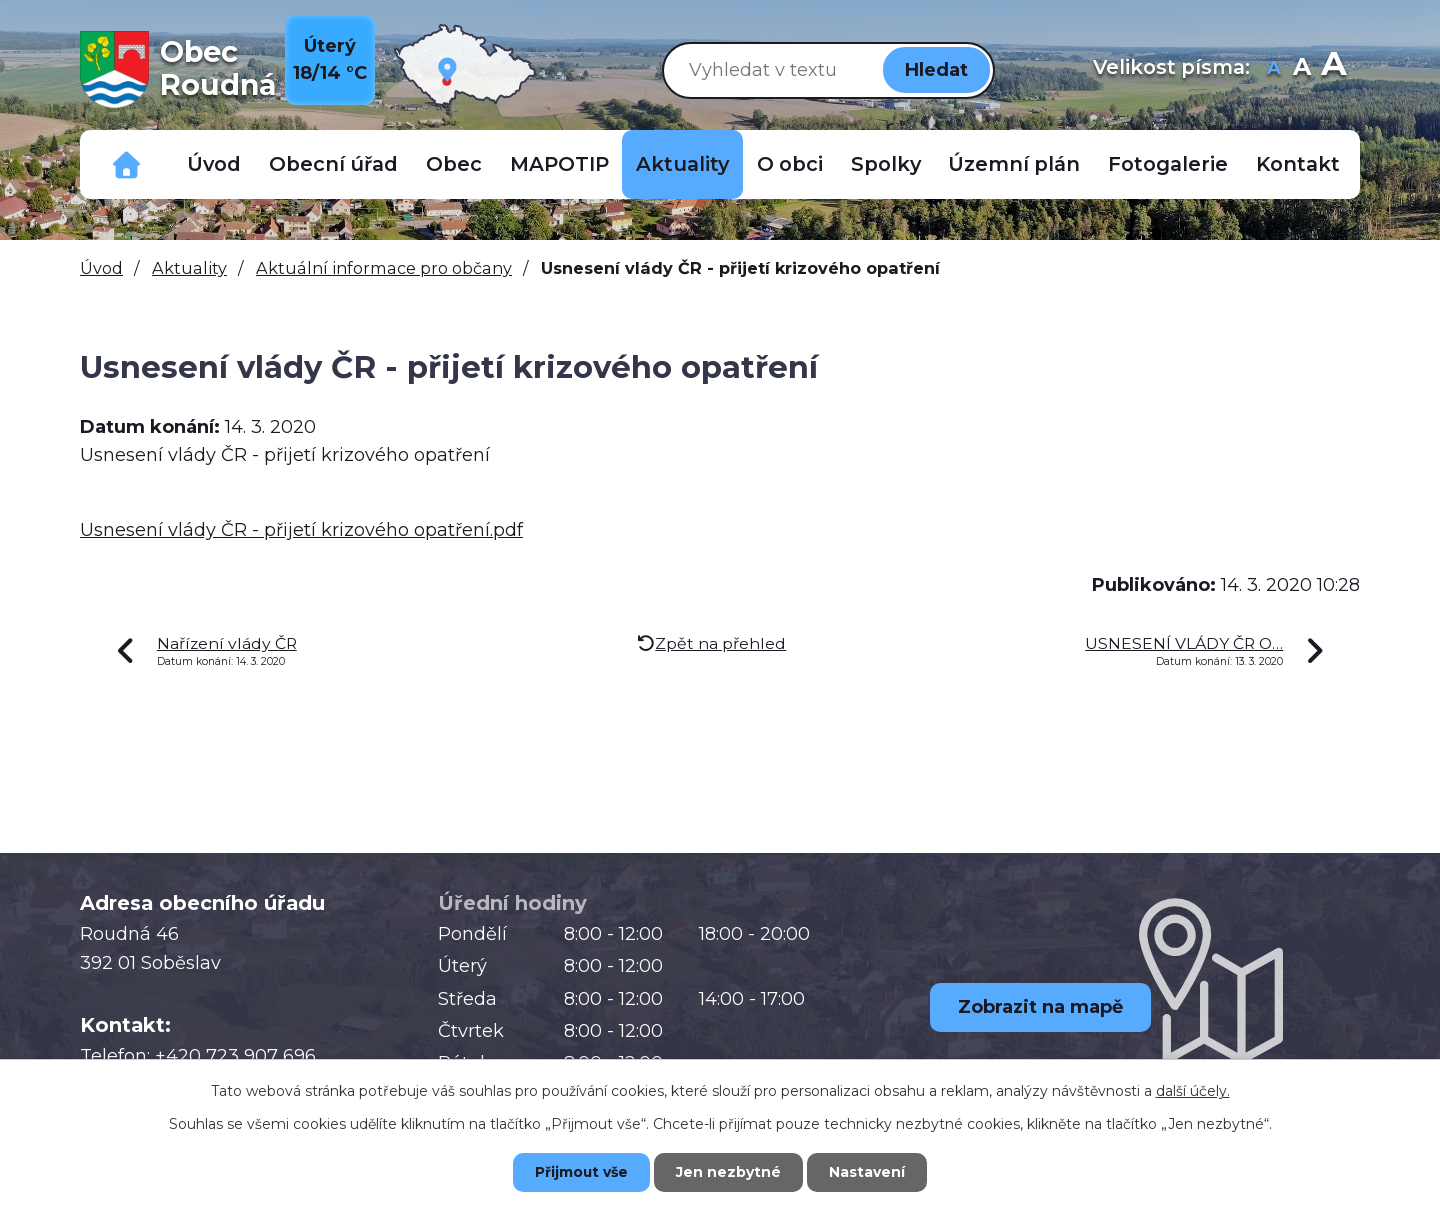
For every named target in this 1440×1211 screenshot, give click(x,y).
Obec (454, 164)
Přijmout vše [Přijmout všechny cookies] (580, 1172)
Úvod (214, 164)
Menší (1273, 69)
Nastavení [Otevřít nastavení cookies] (870, 1172)
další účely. (1193, 1090)
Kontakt (1298, 164)
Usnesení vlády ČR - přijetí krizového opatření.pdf (301, 530)
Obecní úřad (333, 164)
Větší (1333, 69)
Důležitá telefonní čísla (127, 164)
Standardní (1301, 69)
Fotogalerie (1168, 164)
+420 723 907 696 (235, 1056)
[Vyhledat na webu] (769, 69)
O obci (790, 164)
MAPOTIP (559, 164)
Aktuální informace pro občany (384, 268)
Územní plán (1014, 164)
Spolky (886, 164)
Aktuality (682, 164)
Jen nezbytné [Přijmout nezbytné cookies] (729, 1172)
